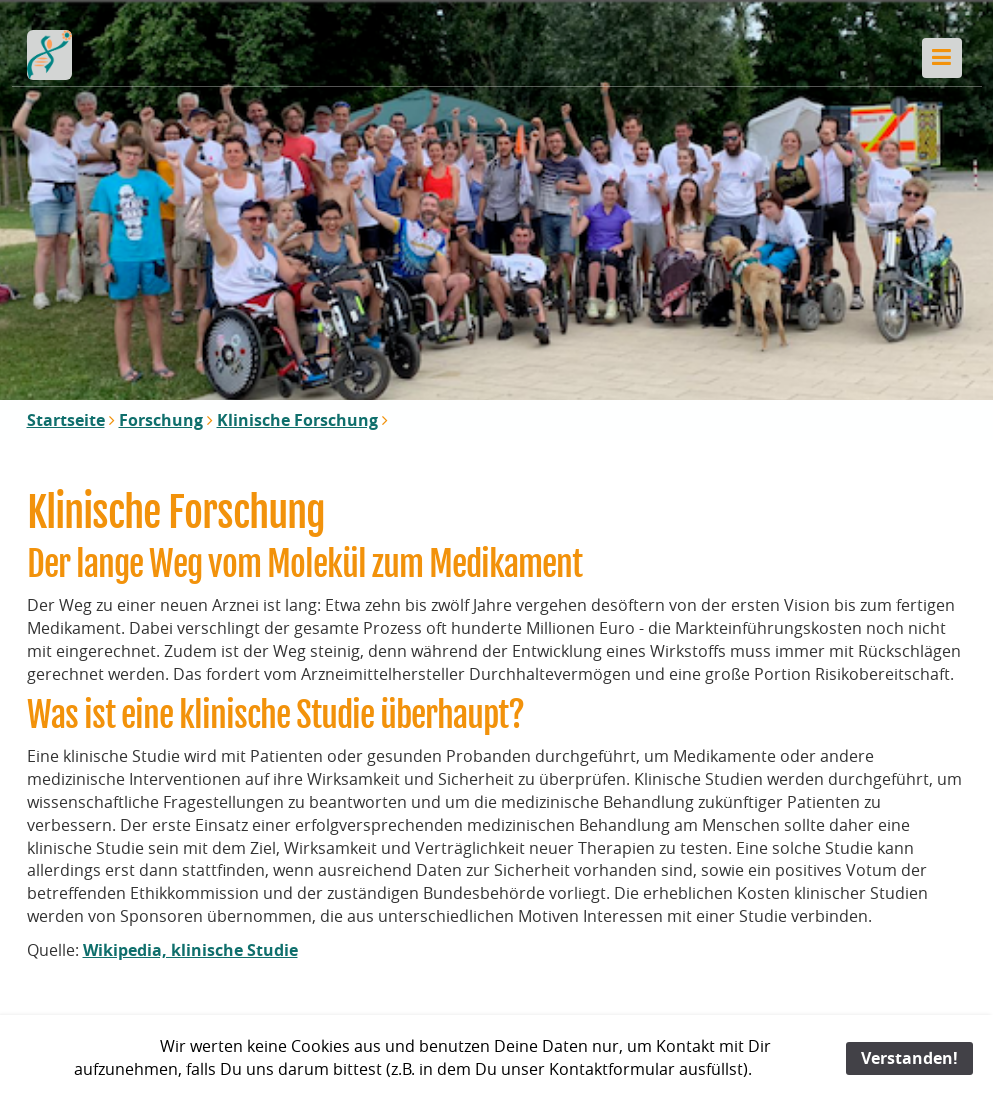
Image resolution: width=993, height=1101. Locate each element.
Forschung (161, 420)
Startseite (66, 420)
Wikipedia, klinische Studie (190, 950)
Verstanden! (909, 1058)
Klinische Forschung (297, 420)
